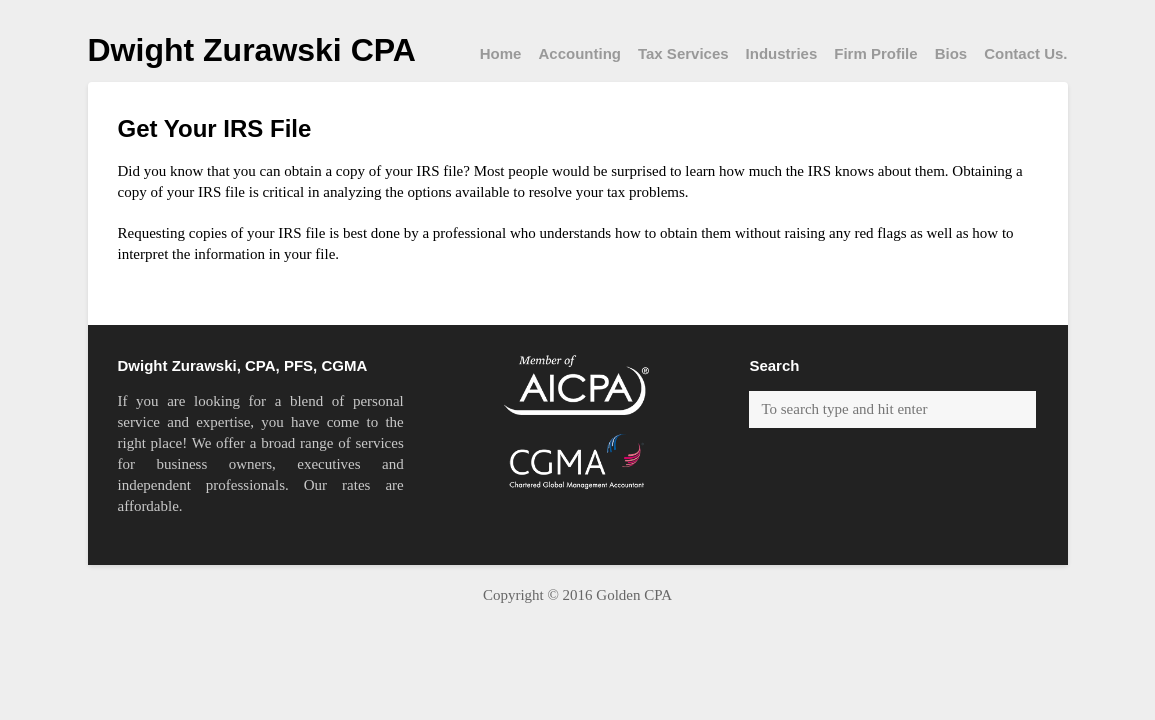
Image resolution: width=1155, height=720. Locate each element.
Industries (782, 53)
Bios (951, 53)
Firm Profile (875, 53)
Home (501, 53)
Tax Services (683, 53)
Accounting (579, 53)
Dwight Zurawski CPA (252, 50)
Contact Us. (1025, 53)
